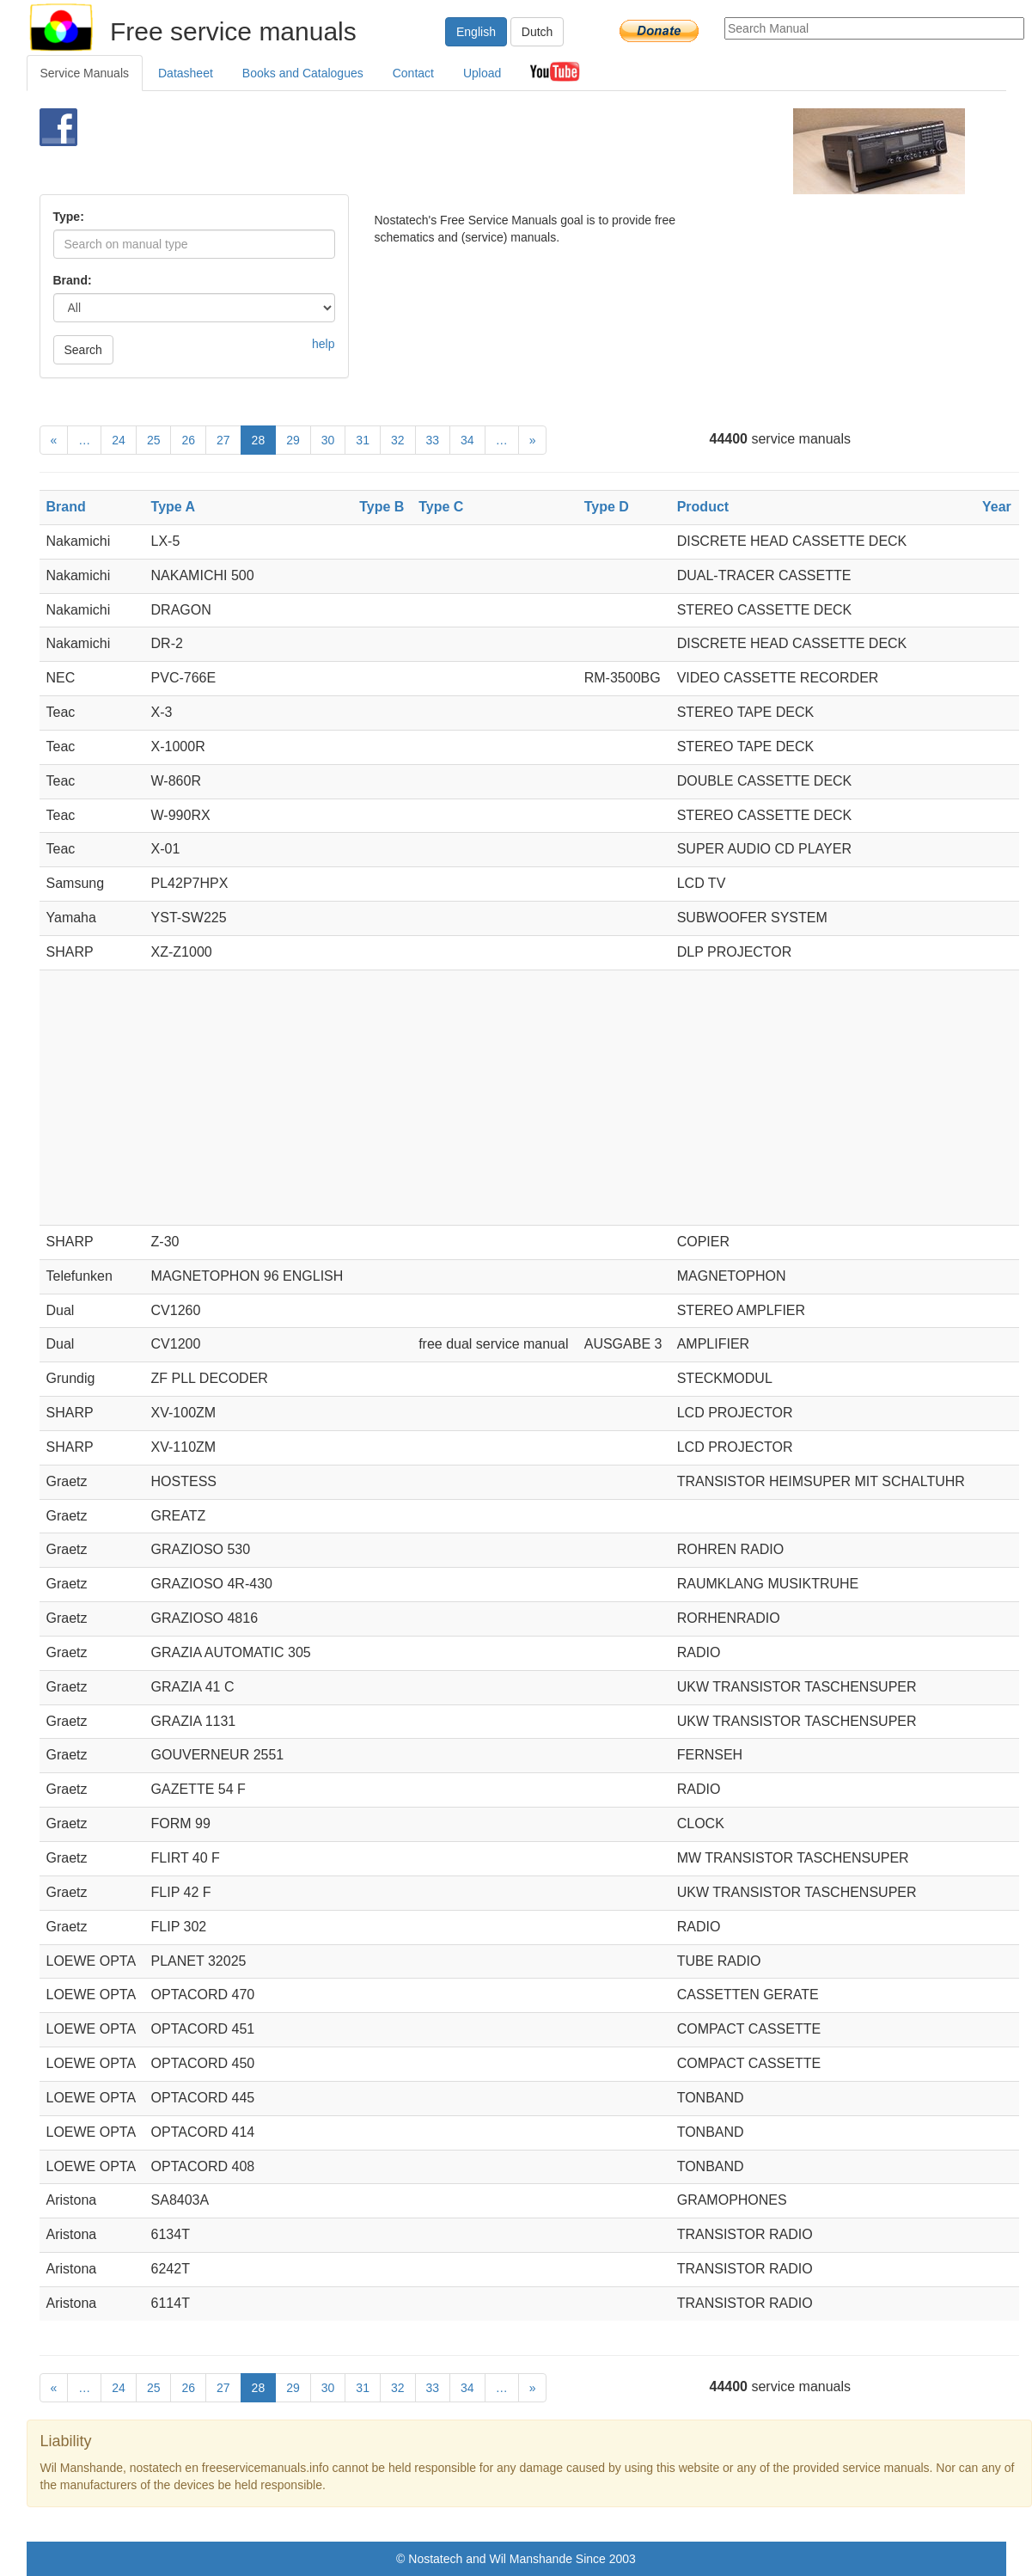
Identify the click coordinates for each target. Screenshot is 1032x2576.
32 (398, 440)
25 (154, 440)
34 (467, 440)
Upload (482, 73)
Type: (68, 216)
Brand (66, 506)
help (323, 344)
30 (328, 440)
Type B (381, 506)
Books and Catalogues (302, 73)
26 (188, 440)
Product (703, 506)
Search (83, 350)
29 (293, 440)
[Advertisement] (487, 151)
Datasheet (185, 73)
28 (259, 440)
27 (223, 440)
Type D (606, 506)
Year (996, 506)
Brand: (72, 280)
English (476, 32)
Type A (173, 506)
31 (362, 440)
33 (433, 440)
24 (118, 440)
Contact (413, 73)
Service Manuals (85, 73)
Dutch (537, 32)
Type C (440, 506)
